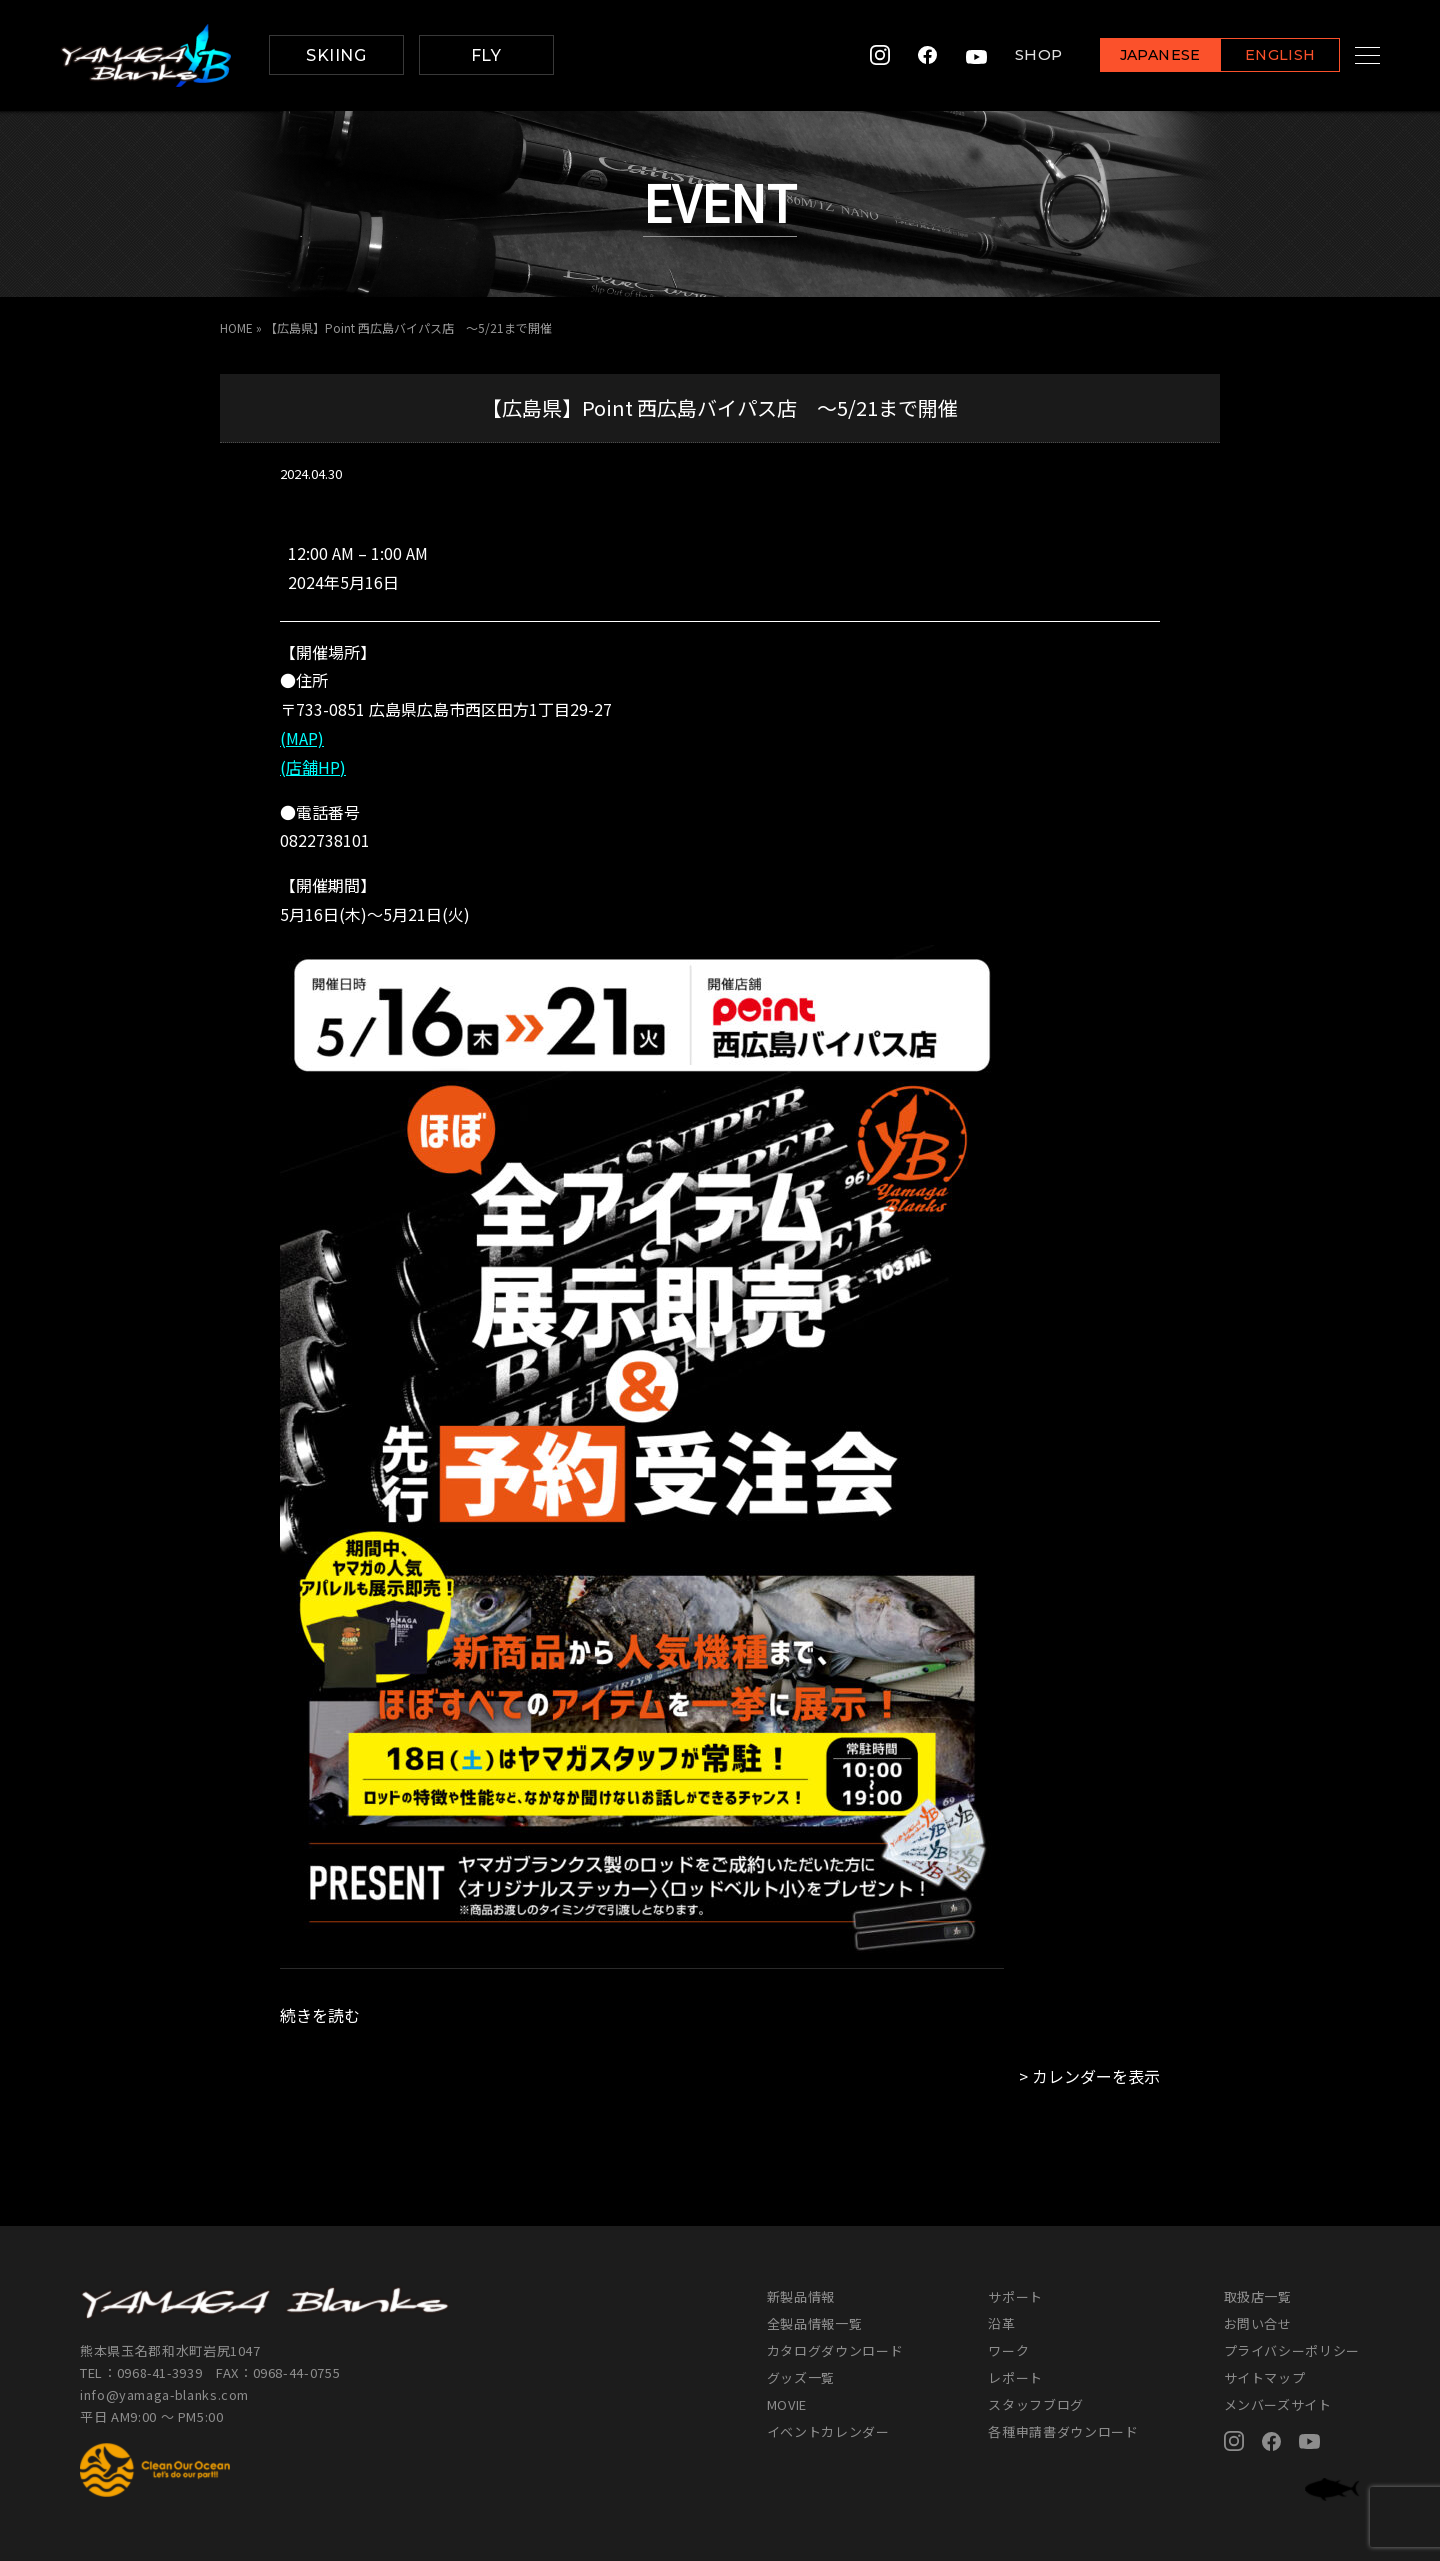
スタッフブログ (1036, 2404)
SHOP (1014, 55)
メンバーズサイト (1278, 2404)
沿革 (1001, 2323)
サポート (1015, 2296)
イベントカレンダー (828, 2431)
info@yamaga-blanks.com (165, 2394)
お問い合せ (1258, 2323)
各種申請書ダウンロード (1063, 2431)
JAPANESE (1135, 56)
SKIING (336, 55)
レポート (1015, 2377)
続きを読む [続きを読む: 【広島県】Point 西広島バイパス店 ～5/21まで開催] (320, 2015)
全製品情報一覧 (815, 2323)
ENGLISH (1255, 56)
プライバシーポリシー (1292, 2350)
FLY (486, 55)
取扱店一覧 (1258, 2296)
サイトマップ (1265, 2377)
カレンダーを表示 (1096, 2076)
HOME (236, 327)
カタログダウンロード (835, 2350)
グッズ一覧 (801, 2377)
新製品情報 (801, 2296)
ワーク (1008, 2350)
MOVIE (787, 2404)
